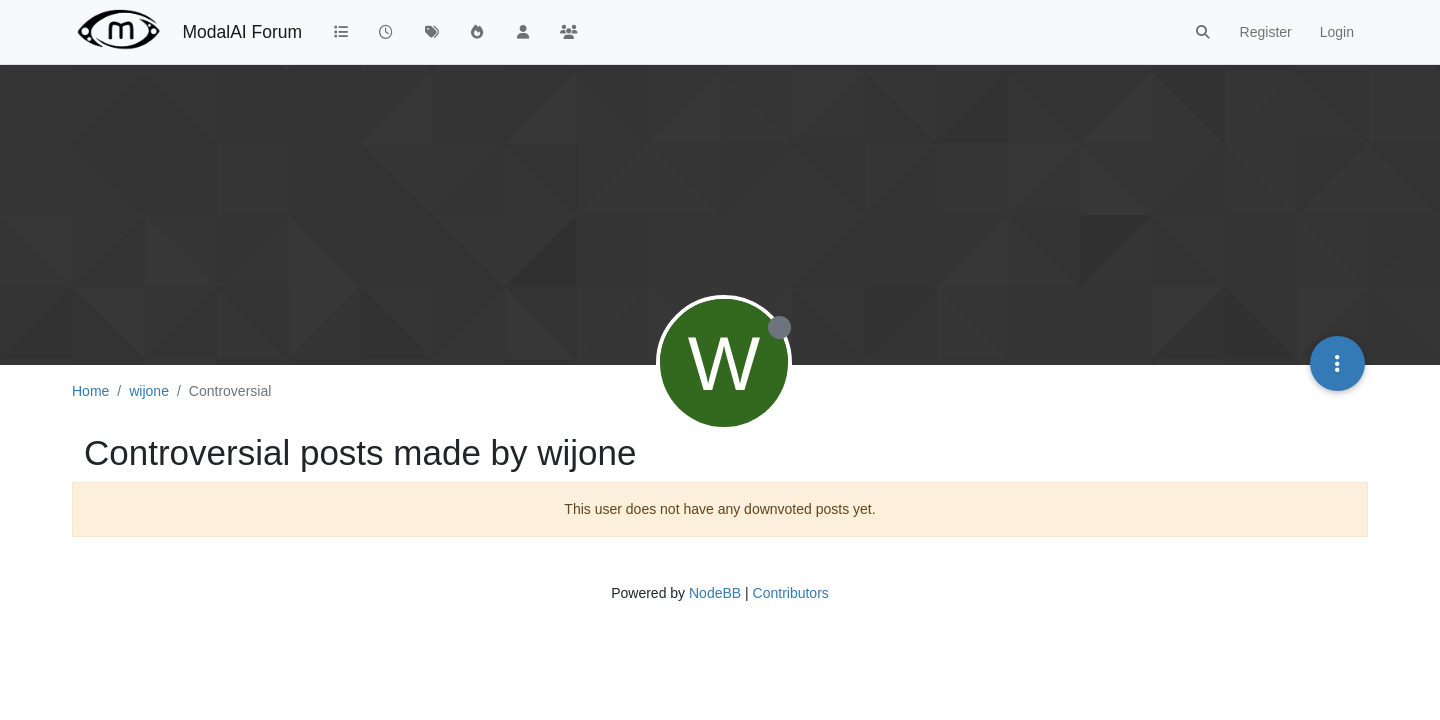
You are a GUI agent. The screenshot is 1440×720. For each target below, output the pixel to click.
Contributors (791, 593)
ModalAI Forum (242, 32)
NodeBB (715, 593)
